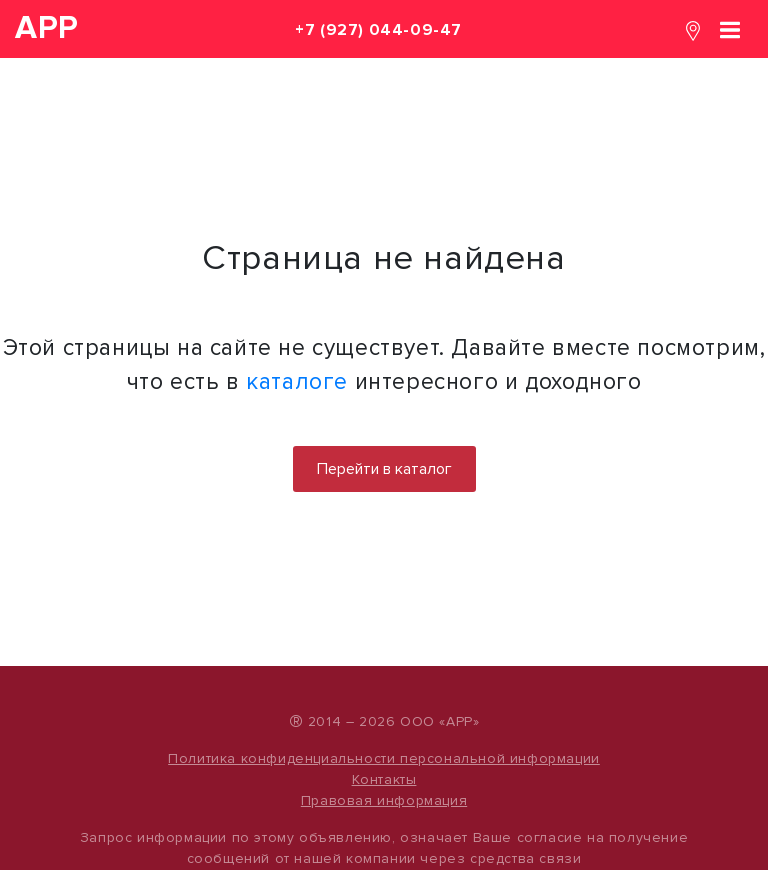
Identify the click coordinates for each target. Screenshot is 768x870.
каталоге (297, 382)
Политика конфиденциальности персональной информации (384, 758)
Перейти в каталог (384, 469)
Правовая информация (384, 800)
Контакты (384, 779)
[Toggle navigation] (730, 28)
